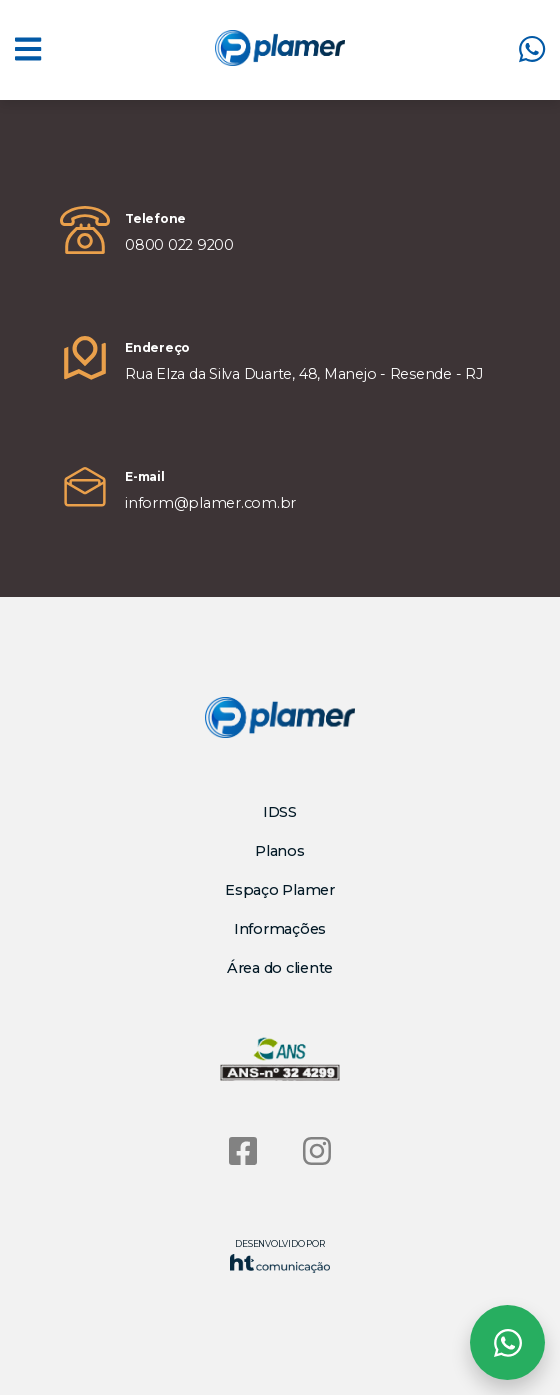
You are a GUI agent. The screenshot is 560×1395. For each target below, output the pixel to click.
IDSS (280, 812)
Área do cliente (280, 968)
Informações (280, 929)
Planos (280, 851)
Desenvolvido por (280, 1255)
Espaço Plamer (280, 890)
